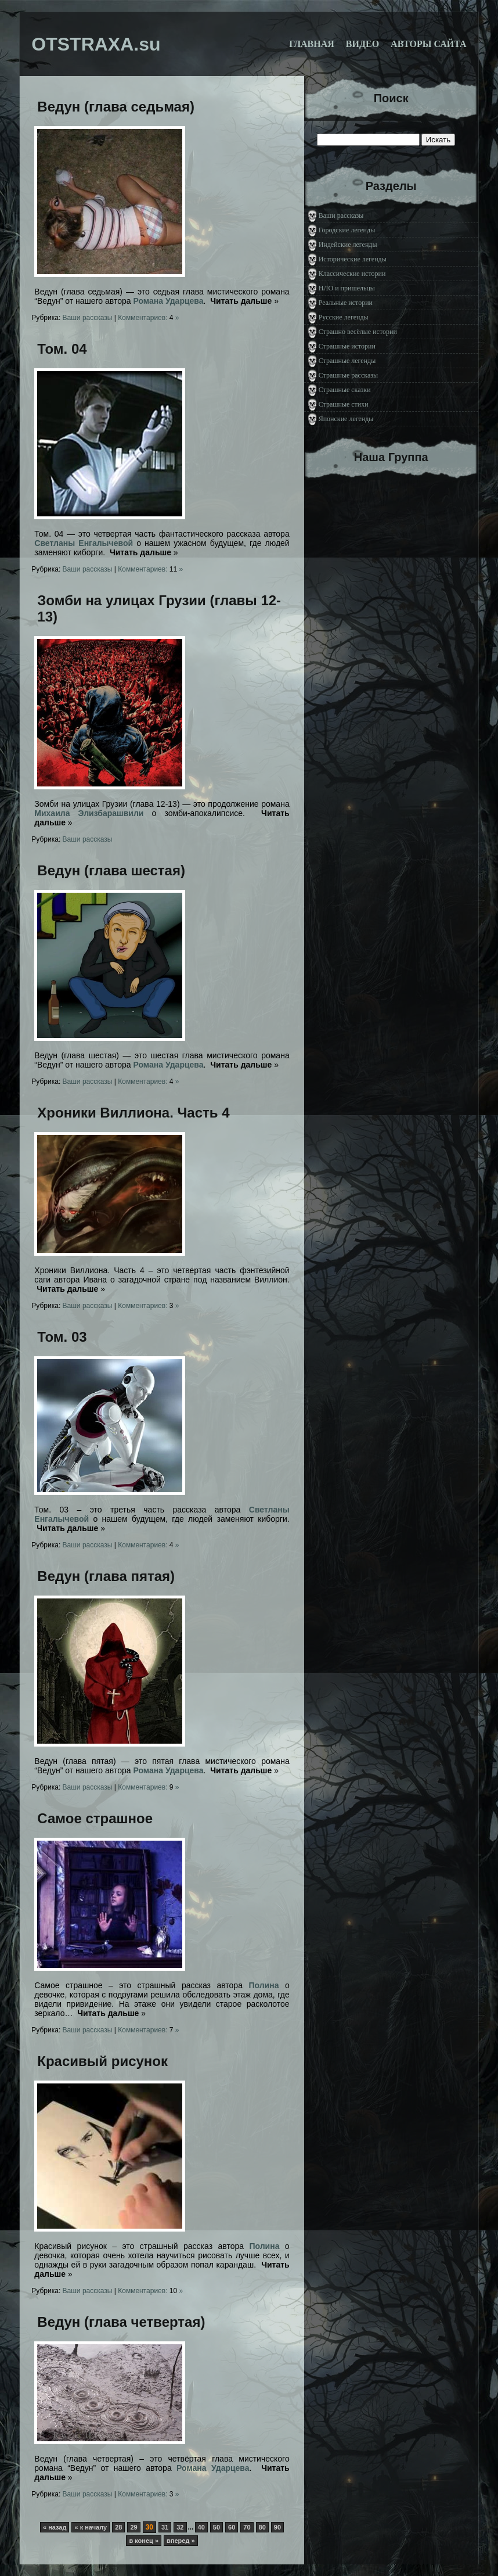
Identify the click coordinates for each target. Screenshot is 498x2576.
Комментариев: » (148, 318)
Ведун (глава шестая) (111, 870)
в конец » (143, 2540)
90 (277, 2527)
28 (118, 2527)
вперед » (181, 2540)
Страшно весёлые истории (358, 332)
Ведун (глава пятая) (106, 1576)
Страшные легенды (347, 361)
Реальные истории (346, 303)
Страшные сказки (345, 390)
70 (246, 2527)
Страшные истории (347, 346)
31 (164, 2527)
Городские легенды (347, 230)
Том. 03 (61, 1337)
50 (216, 2527)
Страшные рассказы (348, 375)
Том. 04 (61, 349)
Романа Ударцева (168, 301)
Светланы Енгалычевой (83, 543)
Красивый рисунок (102, 2061)
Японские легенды (346, 419)
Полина (263, 1985)
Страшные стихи (344, 404)
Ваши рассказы (88, 318)
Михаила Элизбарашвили (88, 813)
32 (179, 2527)
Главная (311, 44)
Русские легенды (344, 317)
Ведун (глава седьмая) (115, 106)
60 (231, 2527)
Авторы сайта (429, 44)
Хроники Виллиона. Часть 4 (133, 1112)
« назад (55, 2527)
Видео (362, 44)
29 (133, 2527)
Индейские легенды (348, 244)
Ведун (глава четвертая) (121, 2322)
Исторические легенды (353, 259)
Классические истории (352, 274)
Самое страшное (95, 1818)
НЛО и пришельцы (347, 288)
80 (262, 2527)
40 (201, 2527)
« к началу (90, 2527)
